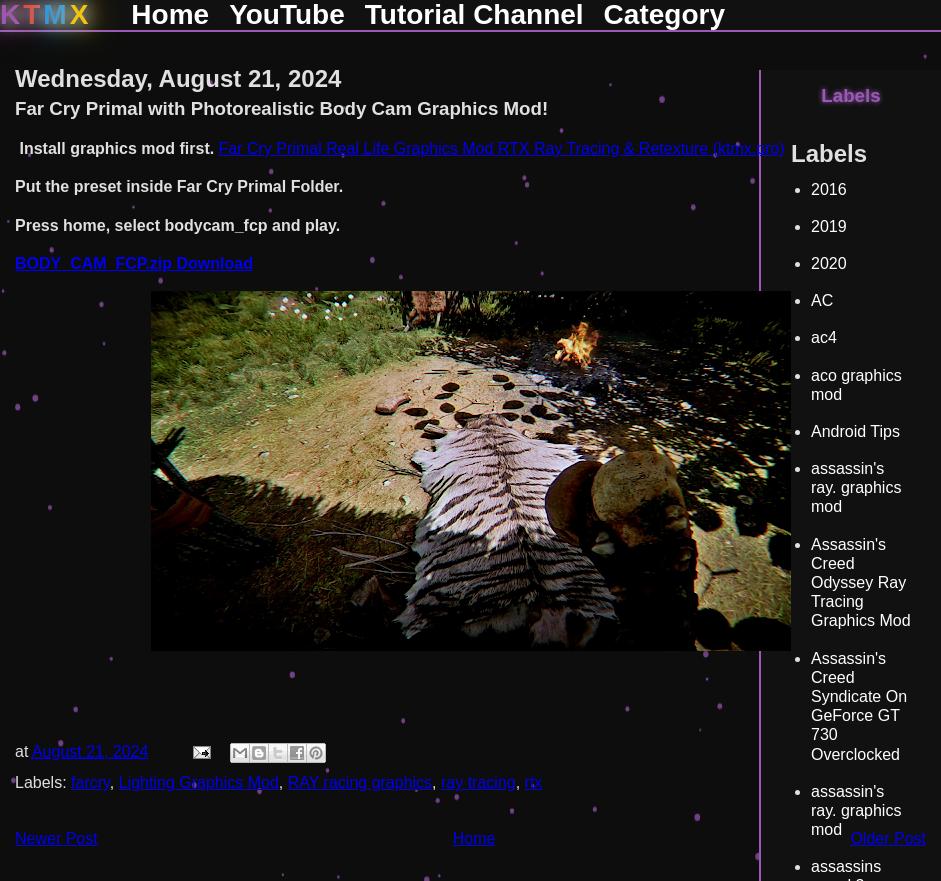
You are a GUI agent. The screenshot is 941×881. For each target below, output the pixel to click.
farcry (90, 782)
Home (474, 838)
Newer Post (56, 838)
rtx (534, 782)
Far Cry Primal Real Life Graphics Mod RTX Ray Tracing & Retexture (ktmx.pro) (502, 148)
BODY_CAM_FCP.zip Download (134, 263)
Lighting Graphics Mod (199, 782)
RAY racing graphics (360, 782)
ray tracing (478, 782)
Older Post (888, 838)
